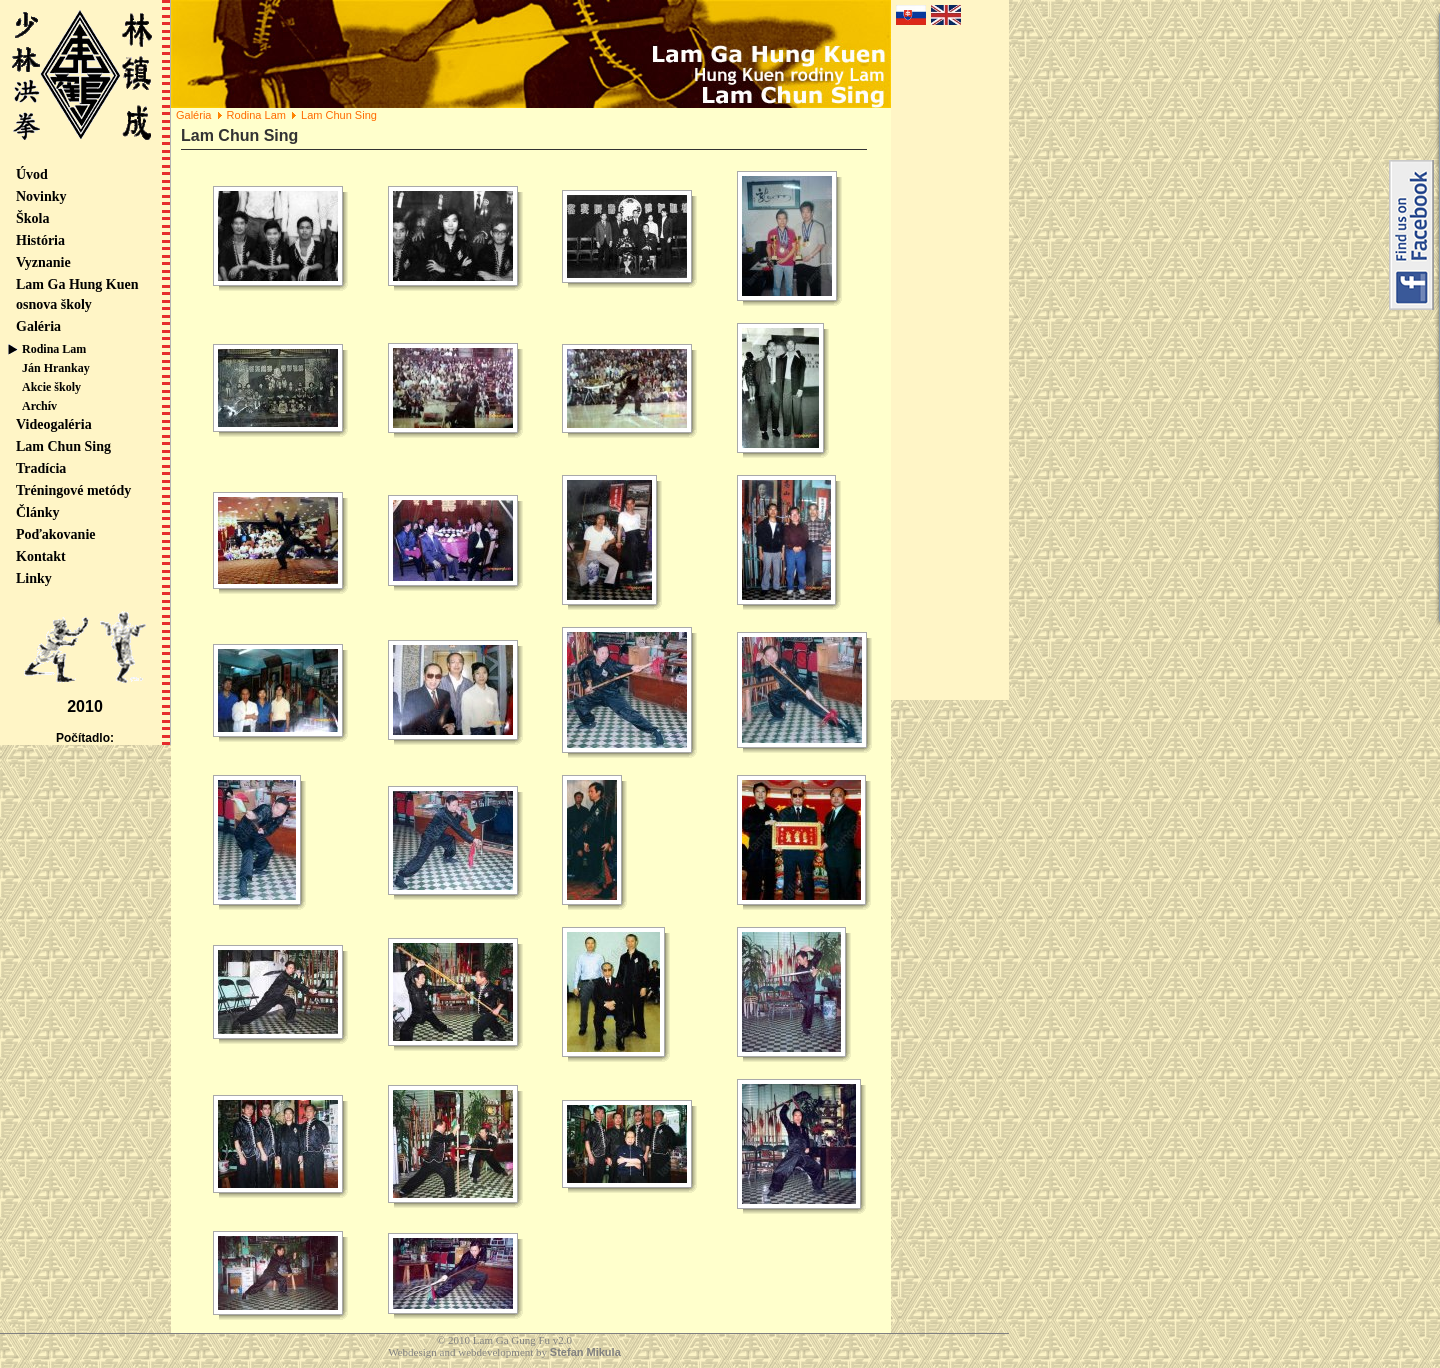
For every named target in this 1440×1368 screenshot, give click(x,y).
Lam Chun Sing (63, 446)
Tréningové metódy (73, 490)
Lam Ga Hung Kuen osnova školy (77, 294)
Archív (39, 406)
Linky (34, 578)
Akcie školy (51, 387)
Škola (32, 218)
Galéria (38, 326)
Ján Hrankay (56, 368)
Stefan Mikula (585, 1352)
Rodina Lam (54, 349)
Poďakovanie (56, 534)
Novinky (41, 196)
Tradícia (41, 468)
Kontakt (41, 556)
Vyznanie (43, 262)
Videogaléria (54, 424)
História (40, 240)
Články (38, 512)
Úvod (32, 174)
